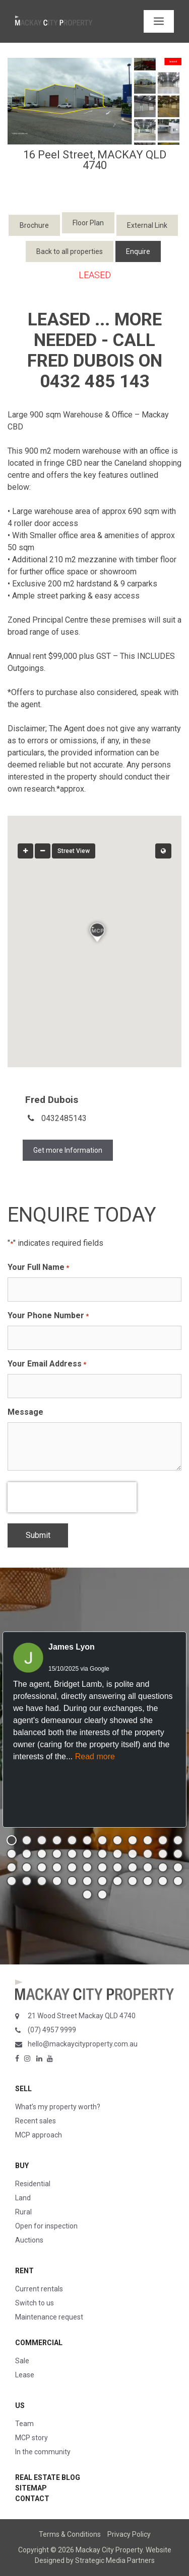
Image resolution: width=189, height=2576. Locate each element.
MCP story (31, 2438)
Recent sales (35, 2121)
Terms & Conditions (70, 2534)
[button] (12, 1840)
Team (24, 2424)
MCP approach (38, 2135)
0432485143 (64, 1118)
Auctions (29, 2240)
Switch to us (34, 2303)
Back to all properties (69, 251)
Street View (73, 850)
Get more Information (67, 1150)
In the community (43, 2452)
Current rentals (39, 2289)
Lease (24, 2375)
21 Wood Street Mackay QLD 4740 (82, 2016)
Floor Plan (88, 223)
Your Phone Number (48, 1316)
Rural (23, 2212)
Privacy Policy (129, 2534)
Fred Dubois (51, 1099)
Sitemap (31, 2488)
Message (25, 1412)
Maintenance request (49, 2317)
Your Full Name (38, 1267)
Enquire (138, 251)
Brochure (34, 225)
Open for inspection (46, 2226)
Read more (95, 1756)
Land (23, 2198)
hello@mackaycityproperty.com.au (83, 2044)
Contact (32, 2499)
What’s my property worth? (57, 2107)
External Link (147, 225)
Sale (22, 2361)
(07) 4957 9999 (52, 2030)
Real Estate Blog (47, 2477)
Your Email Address (47, 1364)
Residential (32, 2184)
